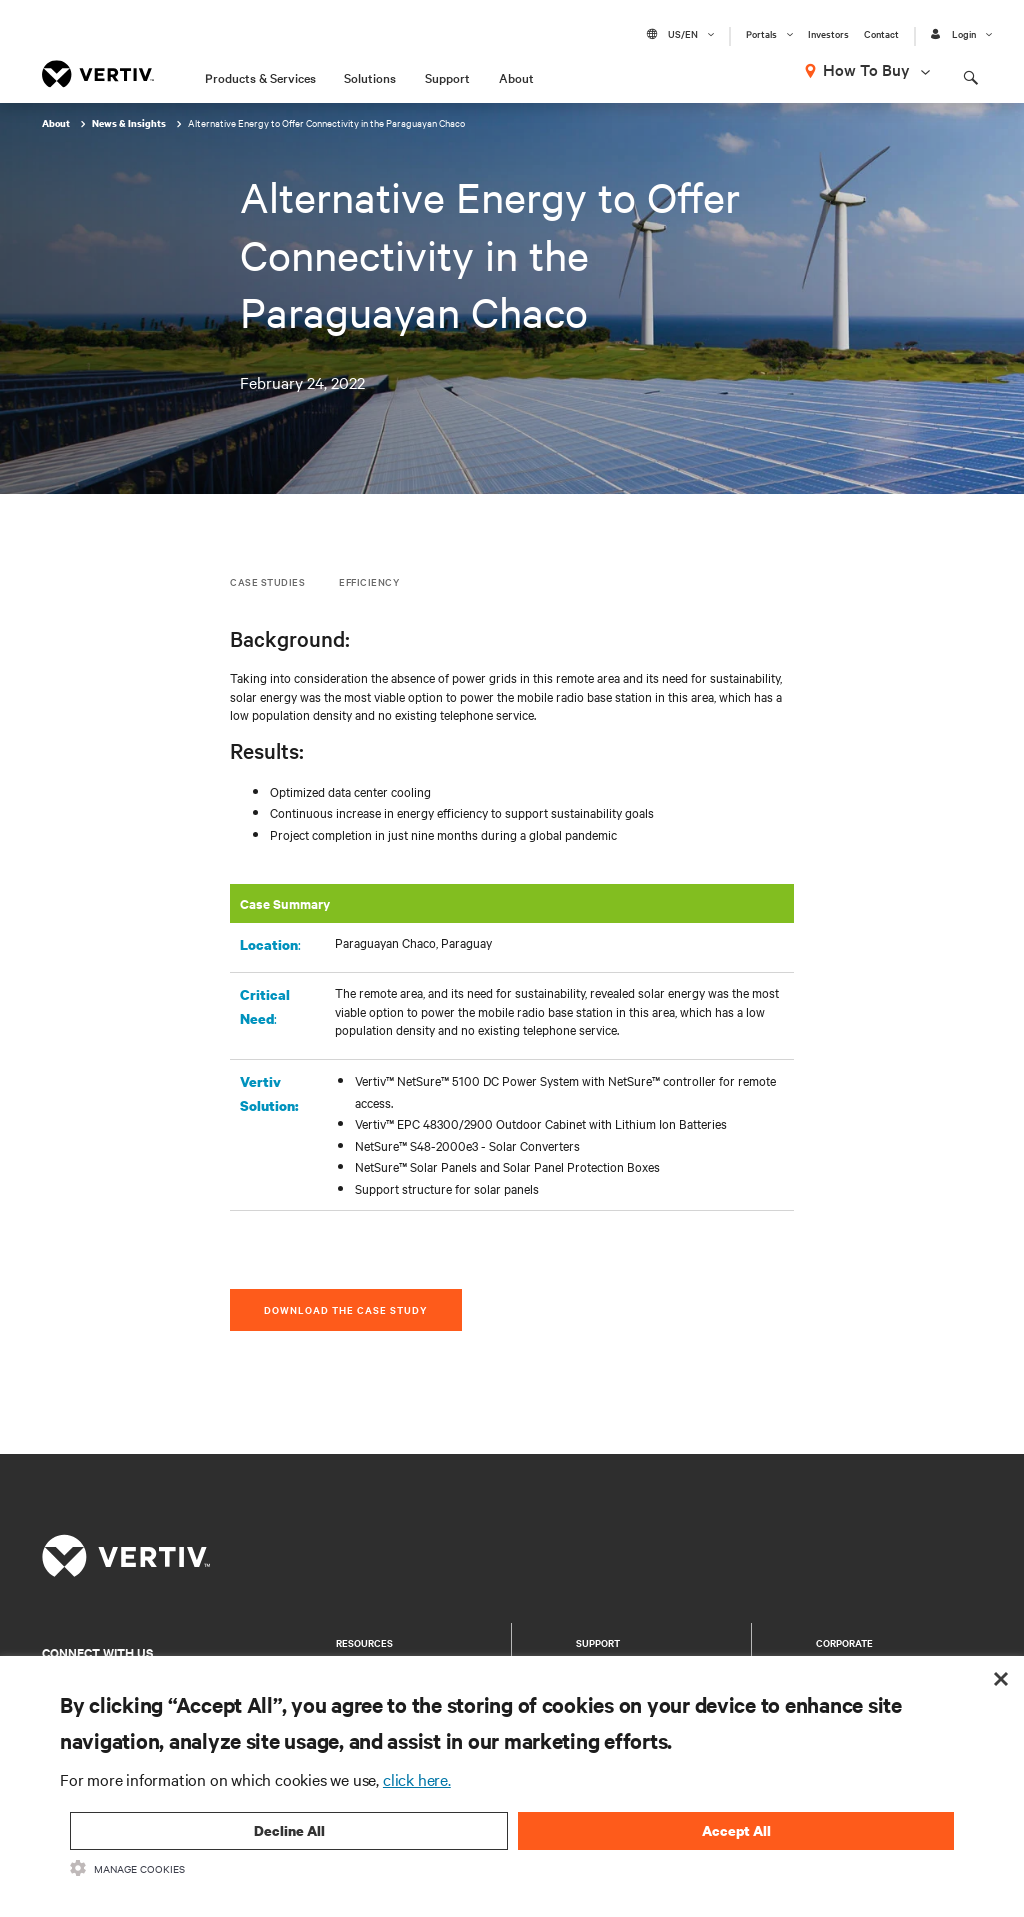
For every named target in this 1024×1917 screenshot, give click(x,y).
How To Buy (866, 69)
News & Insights (130, 123)
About (516, 77)
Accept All (736, 1830)
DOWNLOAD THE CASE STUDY (346, 1309)
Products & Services (260, 77)
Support (447, 77)
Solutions (370, 77)
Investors (828, 34)
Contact (881, 34)
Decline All (289, 1830)
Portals (761, 34)
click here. (417, 1779)
